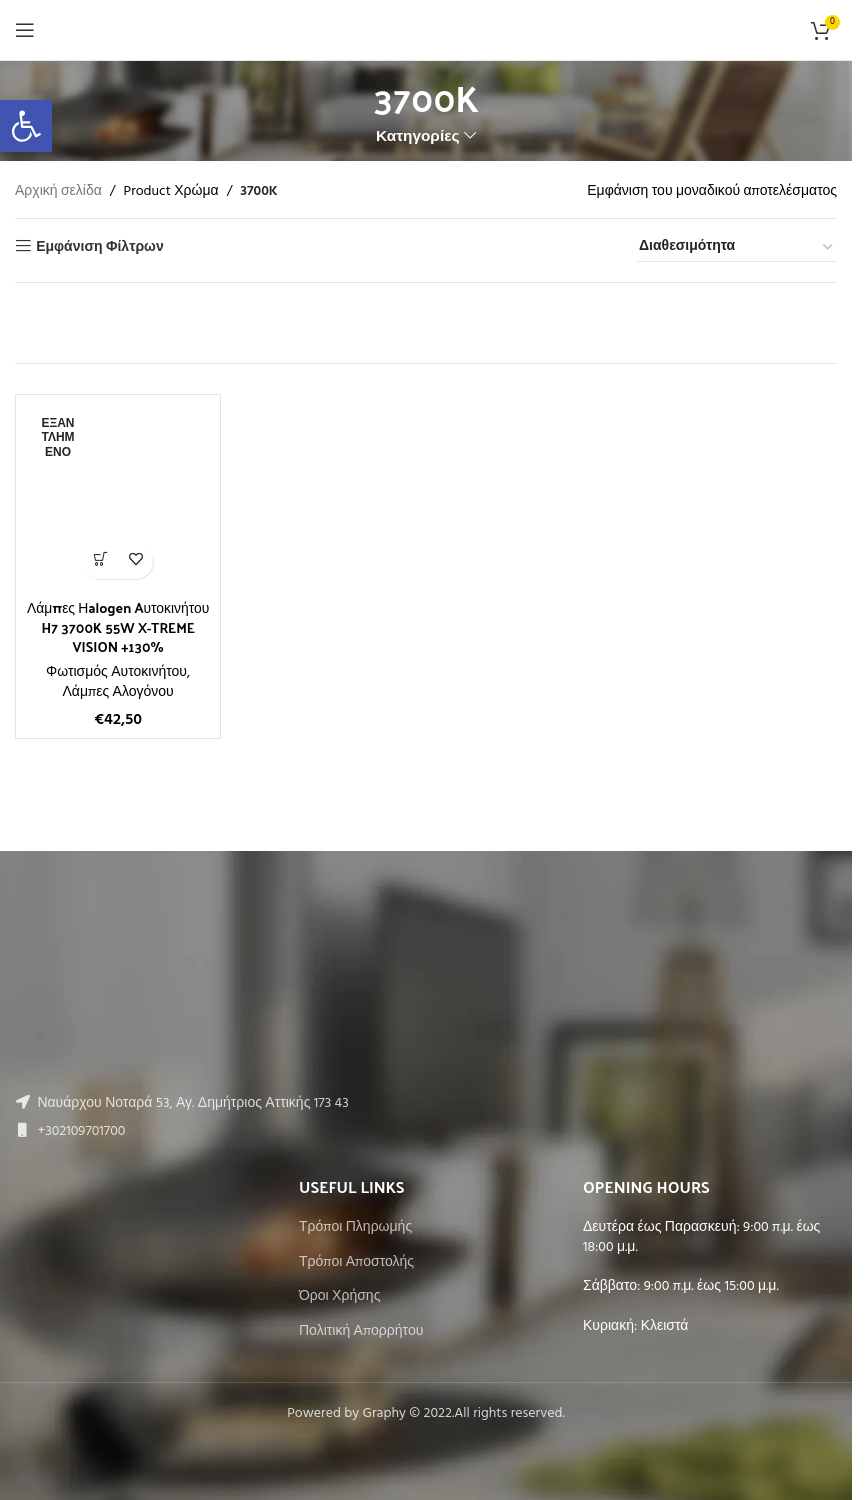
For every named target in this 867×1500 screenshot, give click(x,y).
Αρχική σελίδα (58, 192)
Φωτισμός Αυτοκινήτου (116, 672)
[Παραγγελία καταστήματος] (737, 248)
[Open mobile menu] (25, 30)
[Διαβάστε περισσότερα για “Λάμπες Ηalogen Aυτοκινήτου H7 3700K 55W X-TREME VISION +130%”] (100, 561)
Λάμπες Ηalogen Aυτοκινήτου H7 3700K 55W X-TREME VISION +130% (118, 627)
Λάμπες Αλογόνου (118, 692)
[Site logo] (426, 30)
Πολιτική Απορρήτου (361, 1332)
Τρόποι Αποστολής (356, 1263)
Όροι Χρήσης (339, 1297)
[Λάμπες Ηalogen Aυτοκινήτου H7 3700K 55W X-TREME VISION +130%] (118, 497)
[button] (26, 126)
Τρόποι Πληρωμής (355, 1228)
